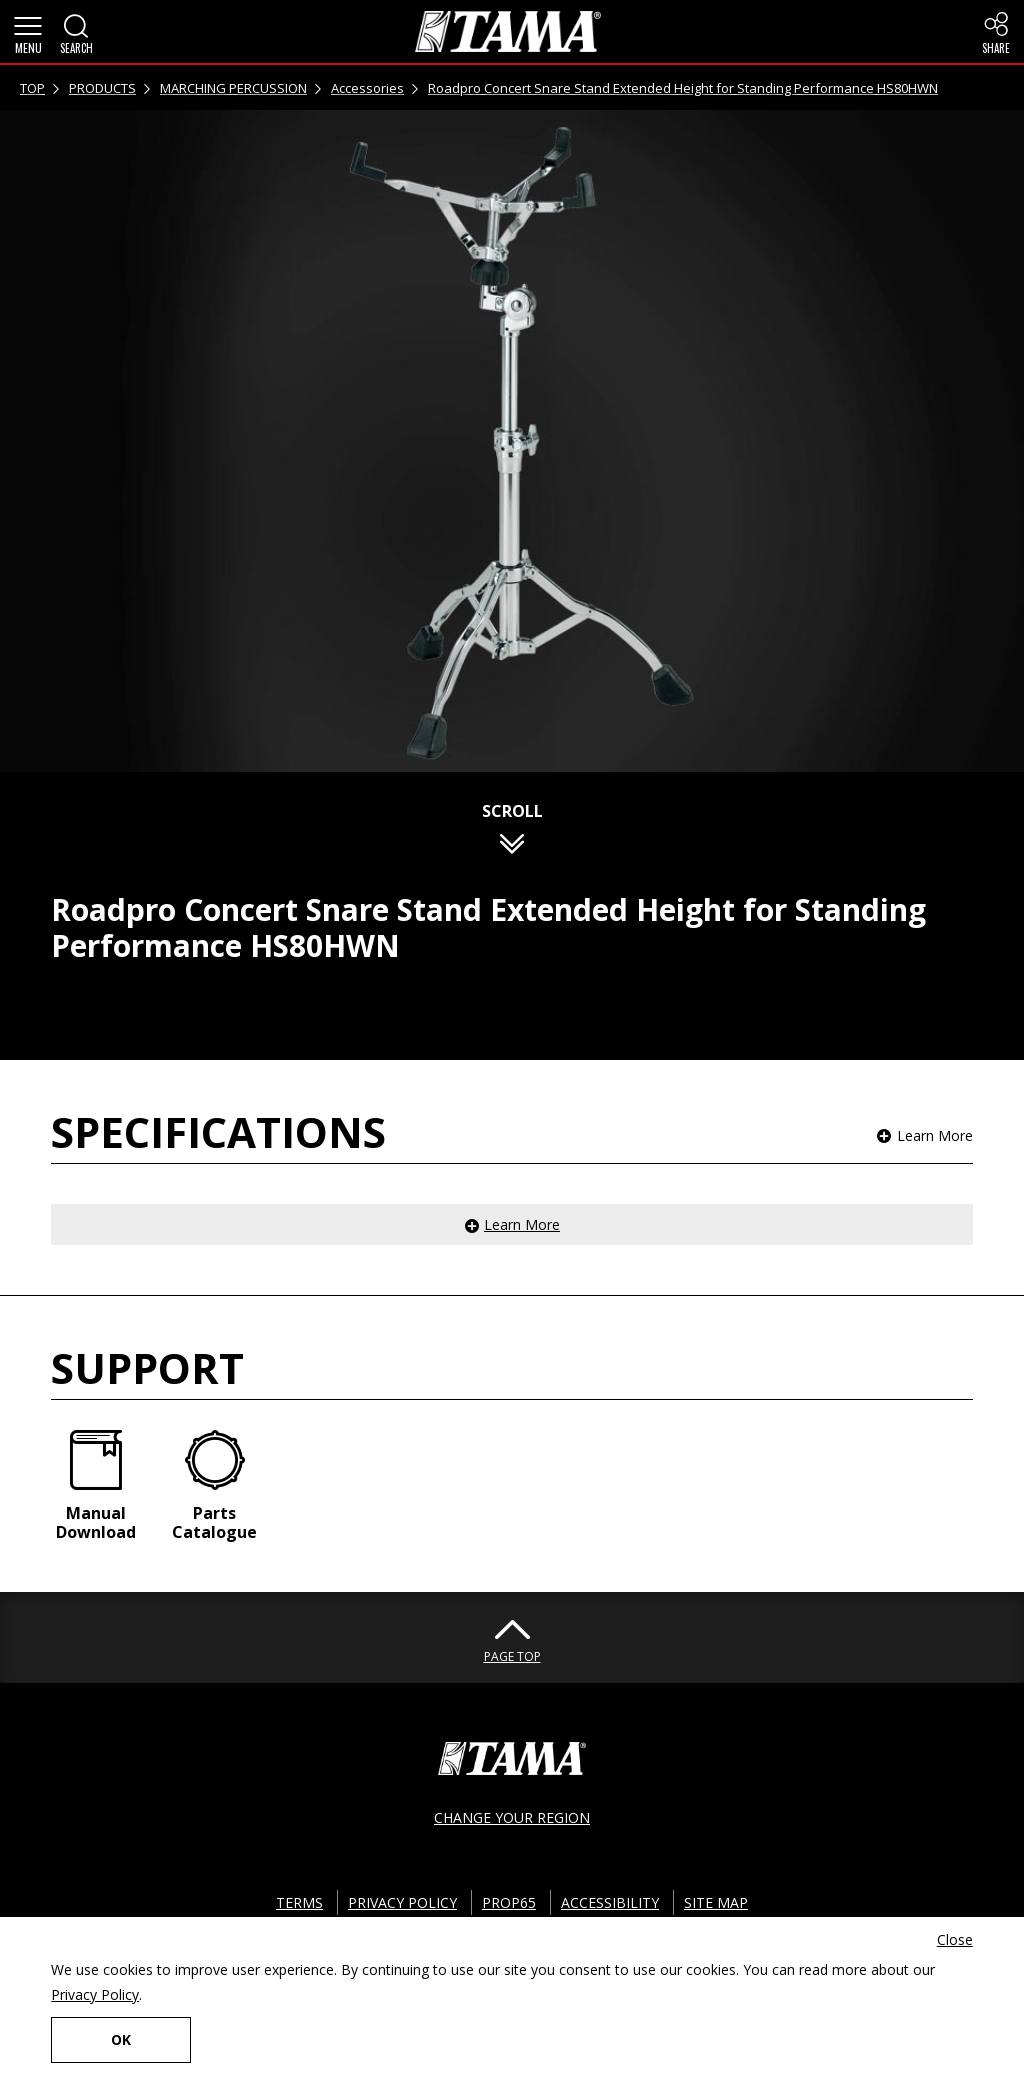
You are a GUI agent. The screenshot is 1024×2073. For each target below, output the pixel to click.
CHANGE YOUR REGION (512, 1817)
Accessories (367, 88)
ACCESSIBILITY (610, 1902)
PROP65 (509, 1902)
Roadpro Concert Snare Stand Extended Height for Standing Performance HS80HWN (683, 88)
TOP (32, 88)
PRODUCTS (102, 88)
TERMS (299, 1902)
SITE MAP (716, 1902)
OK (121, 2039)
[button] (28, 32)
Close (955, 1939)
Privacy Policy (95, 1994)
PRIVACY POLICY (402, 1902)
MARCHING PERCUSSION (233, 88)
